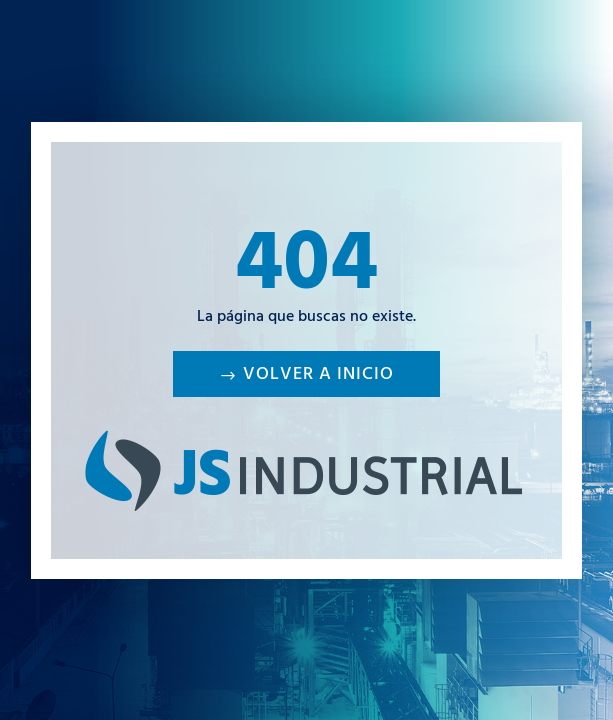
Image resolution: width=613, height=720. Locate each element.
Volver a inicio (318, 376)
